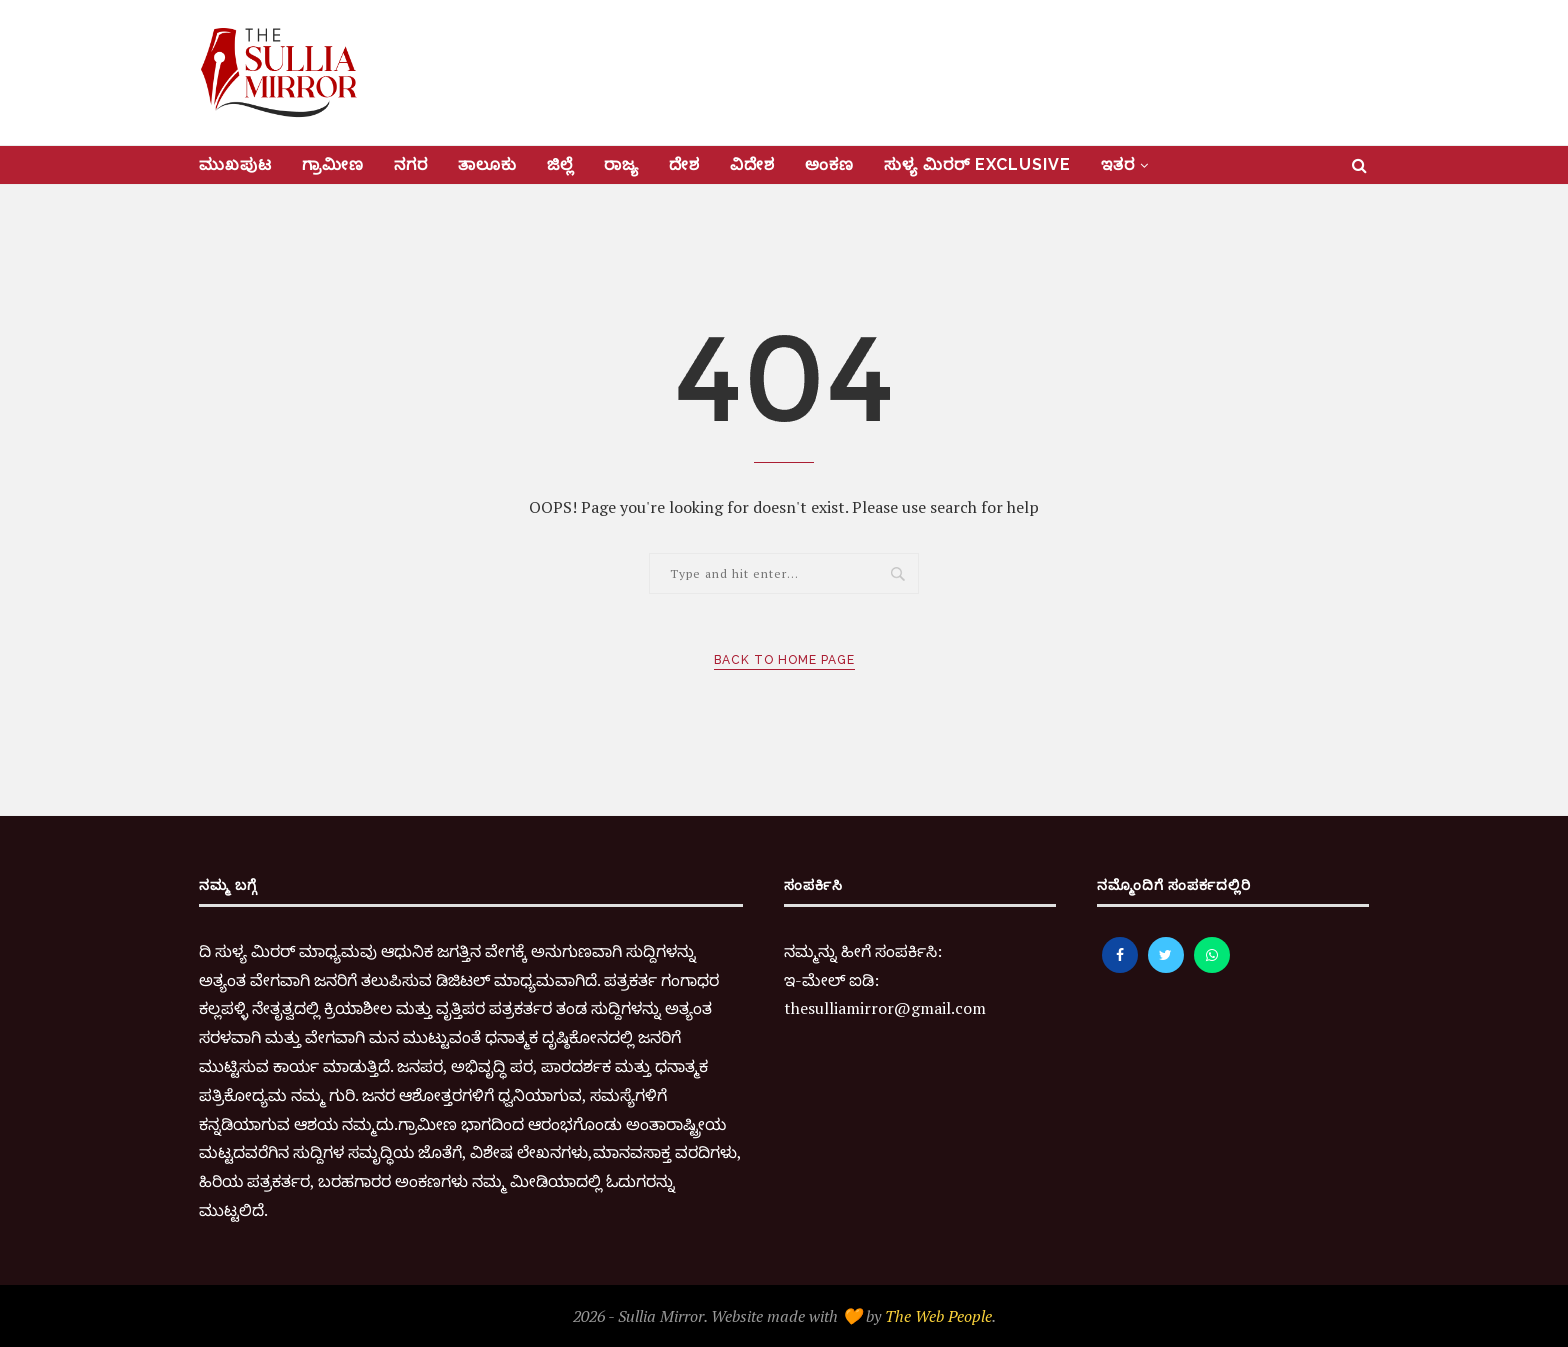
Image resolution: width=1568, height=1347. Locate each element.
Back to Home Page (784, 660)
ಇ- (793, 980)
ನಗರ (411, 164)
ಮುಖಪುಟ (235, 164)
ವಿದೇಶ (752, 164)
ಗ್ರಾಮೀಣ (333, 164)
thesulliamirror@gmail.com (885, 1008)
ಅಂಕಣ (829, 164)
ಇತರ (1118, 164)
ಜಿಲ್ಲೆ (560, 164)
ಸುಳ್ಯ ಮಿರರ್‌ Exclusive (977, 164)
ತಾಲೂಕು (487, 164)
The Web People (938, 1316)
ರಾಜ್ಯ (621, 164)
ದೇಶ (684, 164)
